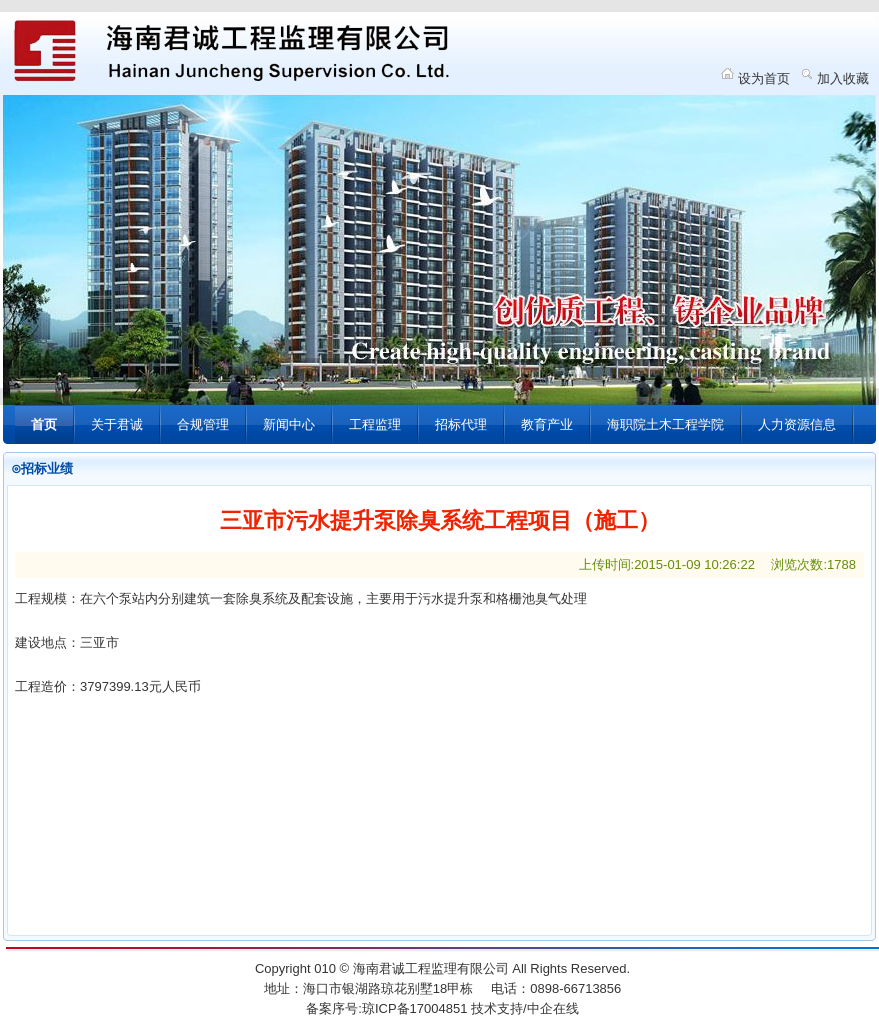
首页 (44, 424)
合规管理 (203, 424)
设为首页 (764, 78)
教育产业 (547, 424)
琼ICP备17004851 (415, 1008)
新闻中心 (289, 424)
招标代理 (461, 424)
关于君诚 (117, 424)
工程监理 (375, 424)
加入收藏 (843, 78)
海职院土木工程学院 (665, 424)
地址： (283, 988)
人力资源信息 (797, 424)
